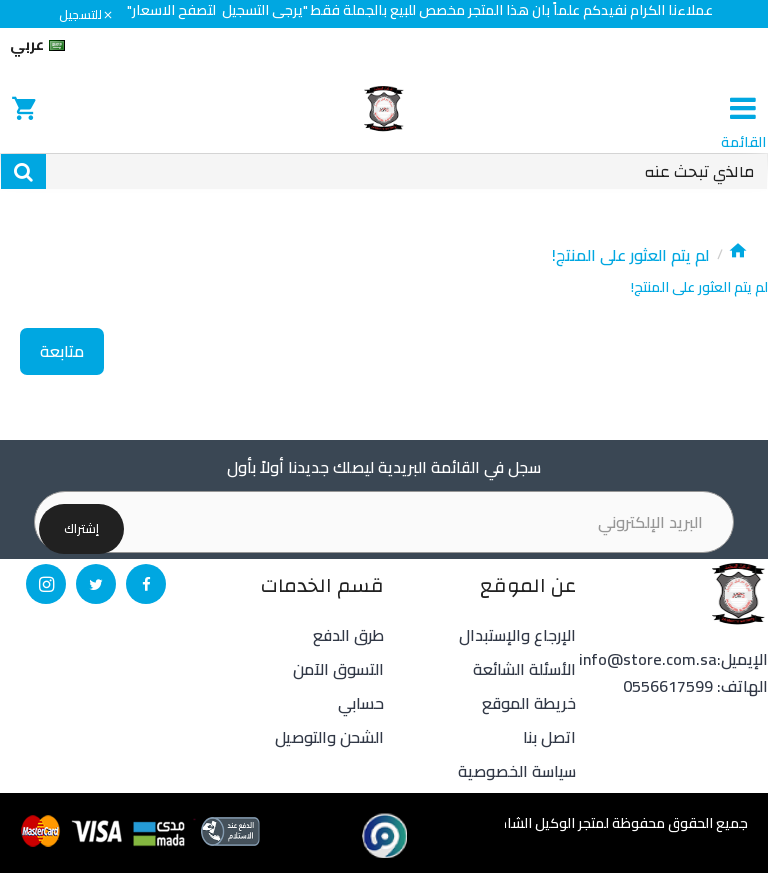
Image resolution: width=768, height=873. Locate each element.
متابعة (62, 351)
